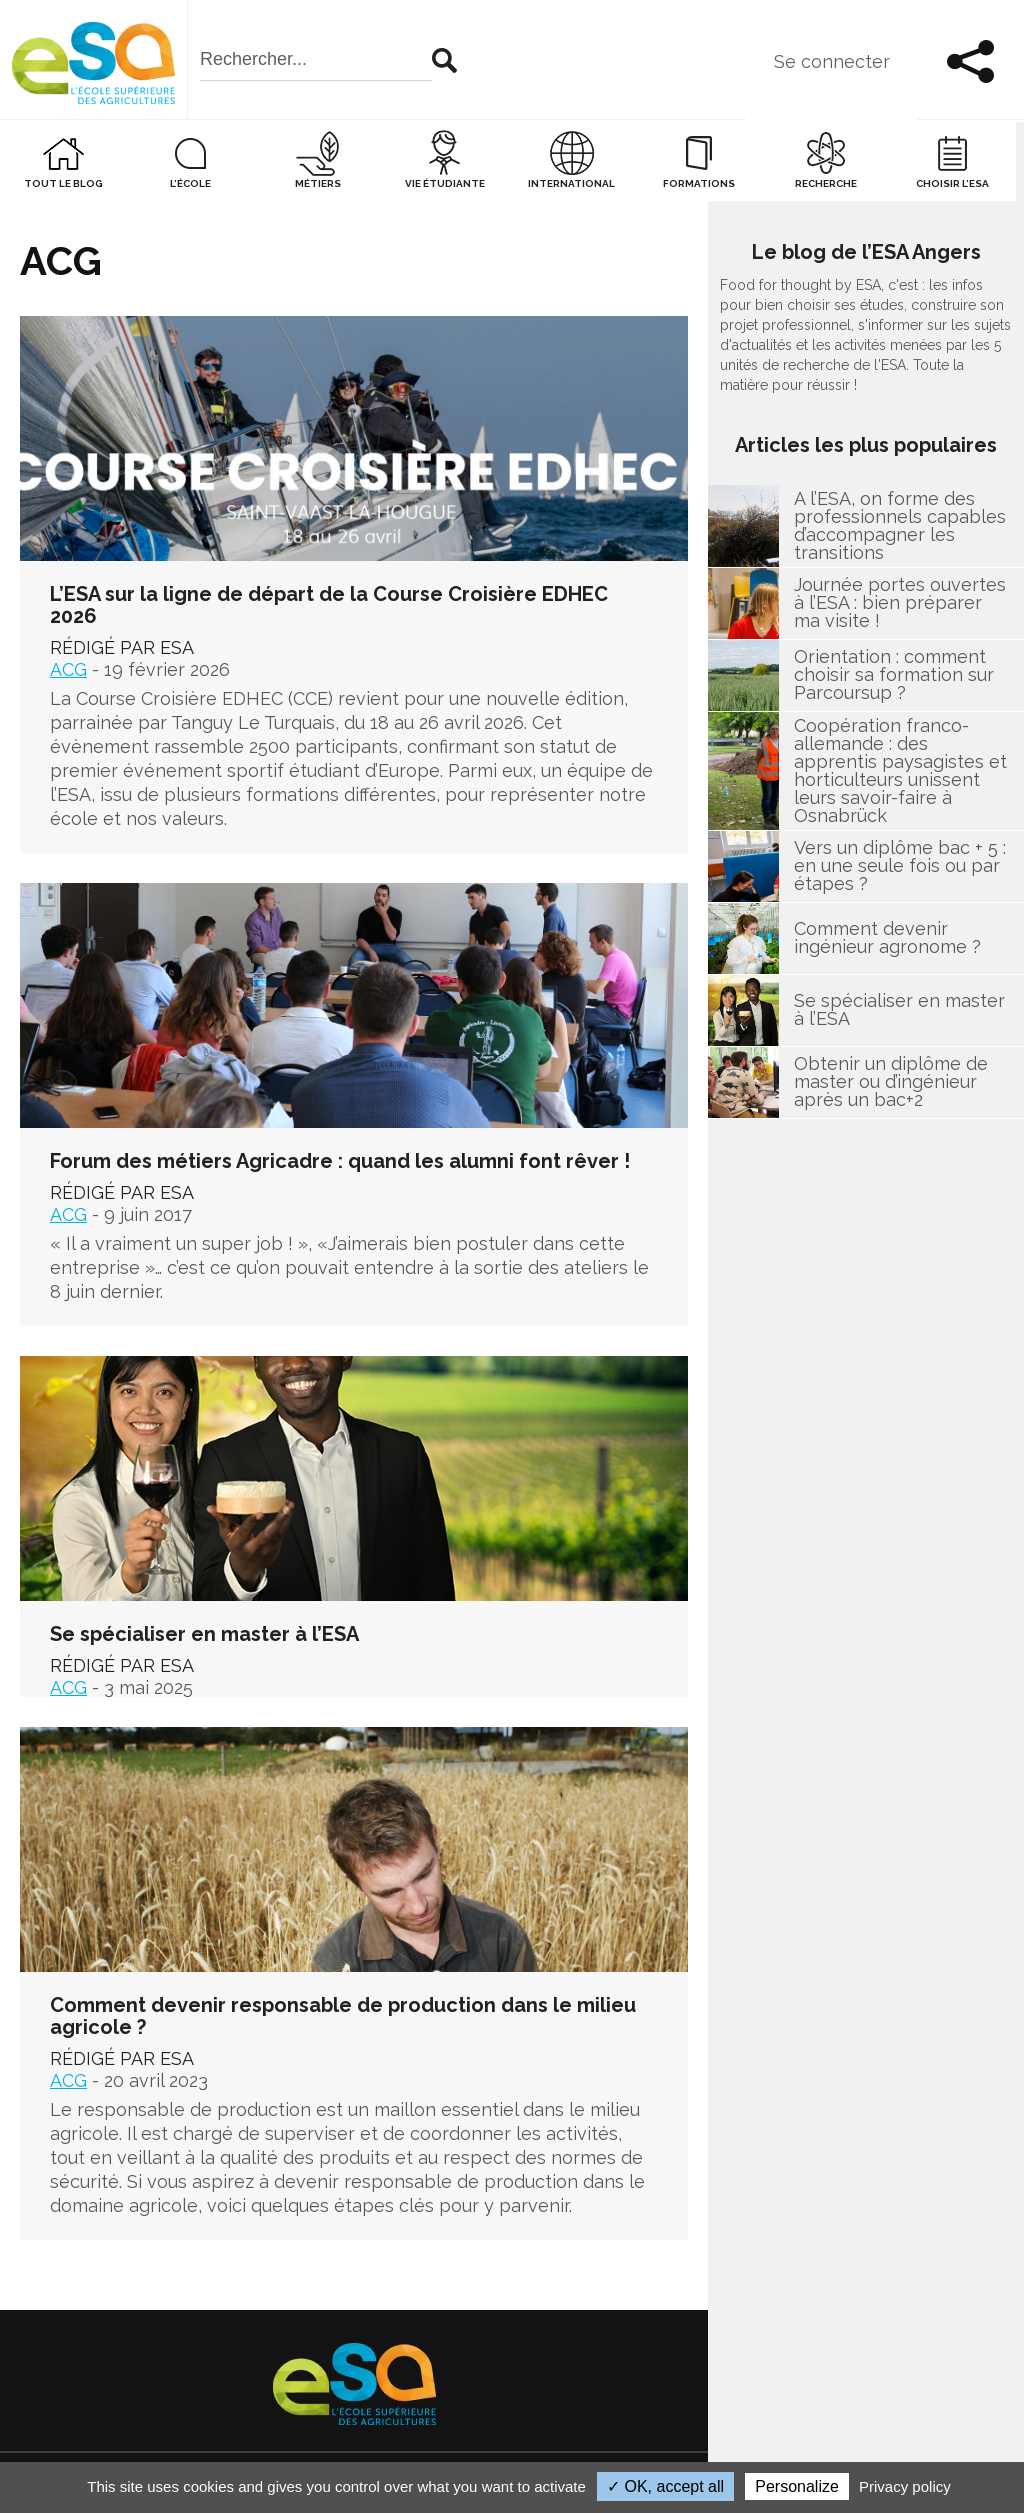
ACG (68, 670)
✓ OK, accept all (665, 2486)
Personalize (797, 2486)
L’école (190, 184)
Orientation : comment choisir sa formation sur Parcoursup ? (894, 677)
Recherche (826, 184)
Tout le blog (63, 184)
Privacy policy (905, 2486)
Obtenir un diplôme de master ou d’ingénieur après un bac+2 (891, 1084)
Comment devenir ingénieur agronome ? (887, 940)
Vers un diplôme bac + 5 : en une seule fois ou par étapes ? (900, 868)
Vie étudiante (445, 184)
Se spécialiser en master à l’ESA (204, 1635)
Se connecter (830, 62)
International (571, 184)
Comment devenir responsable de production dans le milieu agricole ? (343, 2017)
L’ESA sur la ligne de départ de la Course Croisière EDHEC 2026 (329, 606)
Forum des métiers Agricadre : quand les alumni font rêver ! (340, 1162)
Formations (699, 184)
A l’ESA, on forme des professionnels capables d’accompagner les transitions (900, 527)
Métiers (318, 184)
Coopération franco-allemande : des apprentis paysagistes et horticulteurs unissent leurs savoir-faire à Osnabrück (900, 772)
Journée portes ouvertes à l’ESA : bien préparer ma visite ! (900, 605)
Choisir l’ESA (952, 184)
